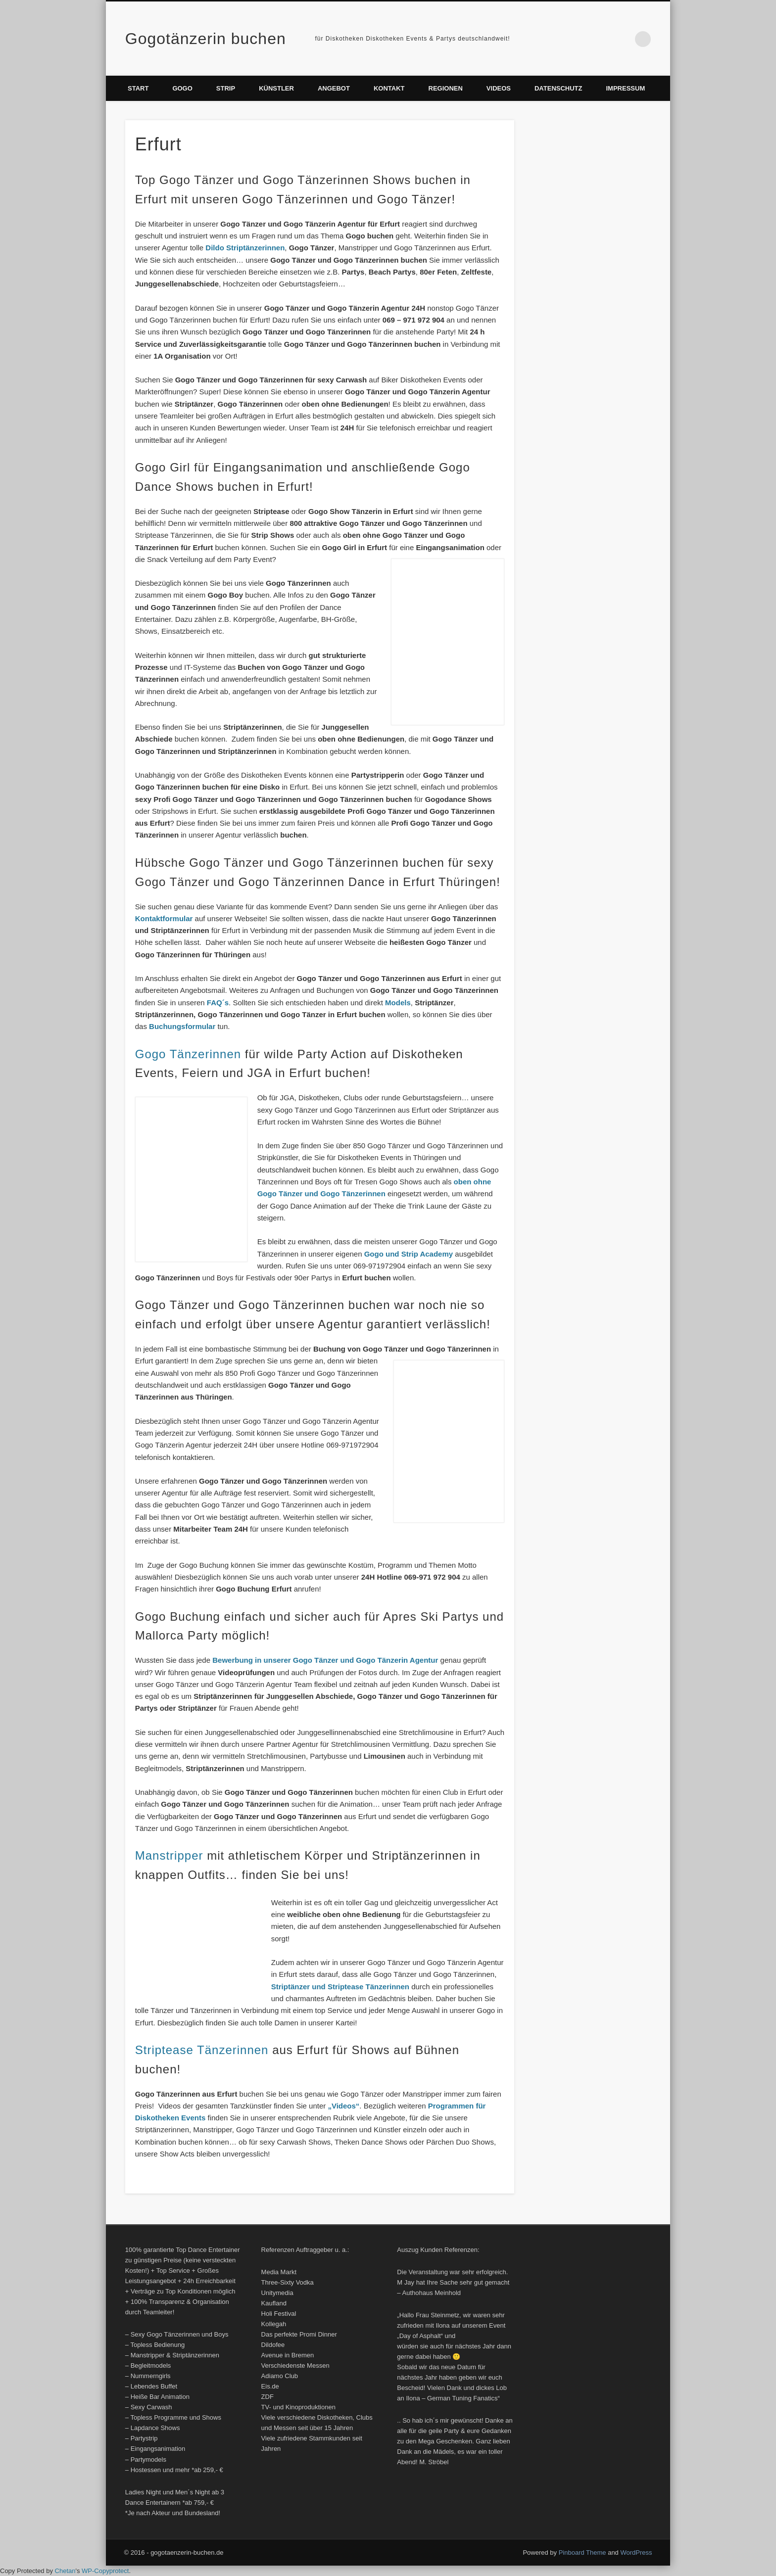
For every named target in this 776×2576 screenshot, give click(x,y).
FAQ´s (218, 1002)
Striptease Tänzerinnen (203, 2050)
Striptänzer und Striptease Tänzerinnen (340, 1986)
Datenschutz (558, 88)
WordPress (636, 2552)
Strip (225, 88)
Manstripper (169, 1855)
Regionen (446, 88)
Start (138, 88)
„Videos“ (343, 2106)
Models (398, 1002)
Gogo (182, 88)
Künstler (276, 88)
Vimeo (622, 39)
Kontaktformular (164, 918)
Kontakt (389, 88)
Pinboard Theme (582, 2552)
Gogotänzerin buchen (205, 38)
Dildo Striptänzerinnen (245, 247)
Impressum (625, 88)
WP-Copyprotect (105, 2571)
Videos (498, 88)
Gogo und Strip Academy (409, 1254)
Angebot (334, 88)
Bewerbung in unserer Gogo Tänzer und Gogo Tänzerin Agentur (326, 1660)
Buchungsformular (183, 1026)
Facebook (602, 39)
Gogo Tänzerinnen (188, 1054)
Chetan (65, 2571)
